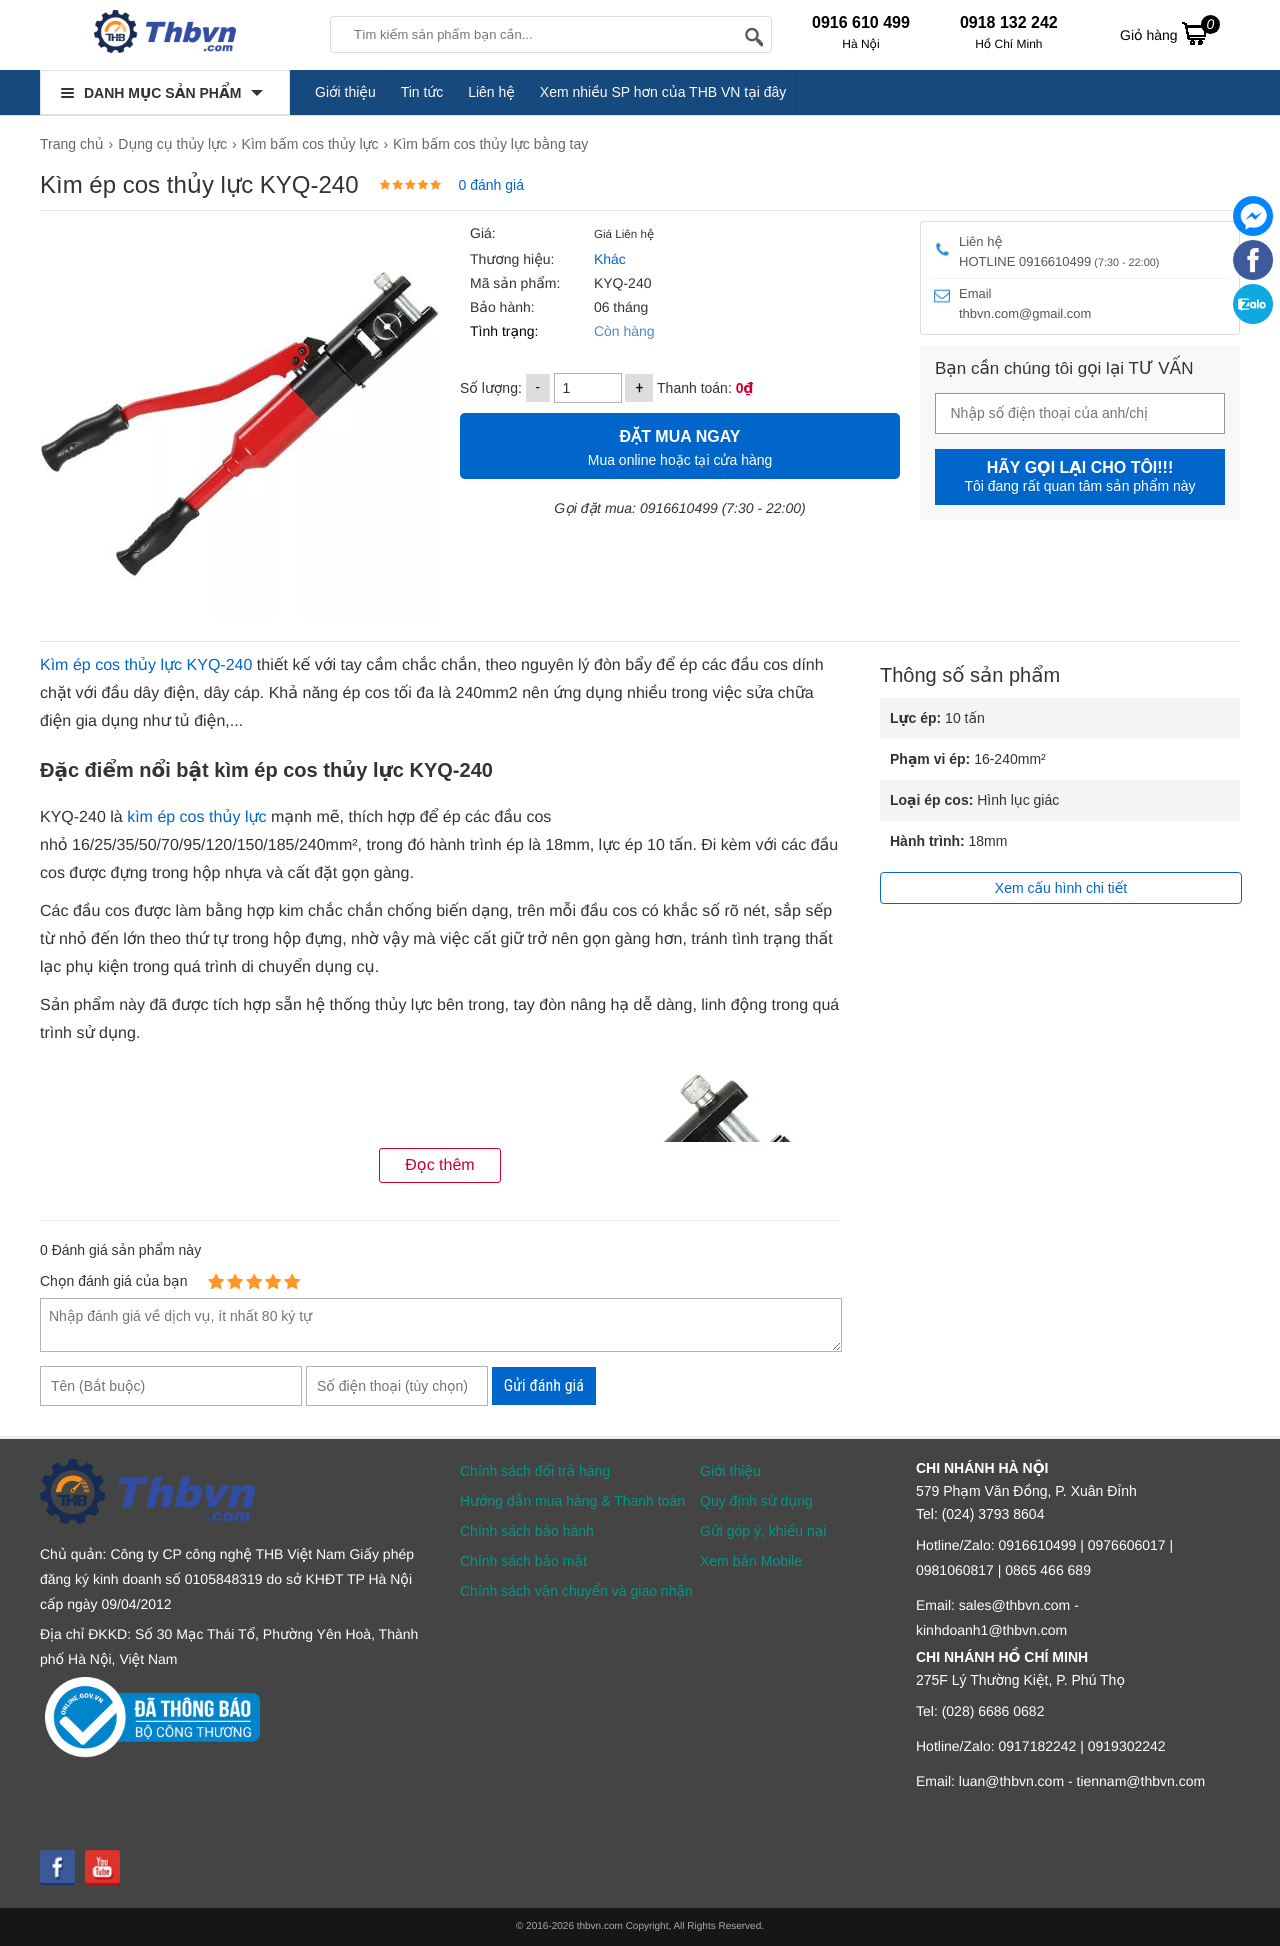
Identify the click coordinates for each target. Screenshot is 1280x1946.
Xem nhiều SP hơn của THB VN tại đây (663, 92)
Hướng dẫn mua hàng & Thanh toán (572, 1501)
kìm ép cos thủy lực (196, 817)
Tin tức (422, 92)
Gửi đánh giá (544, 1385)
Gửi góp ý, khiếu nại (763, 1531)
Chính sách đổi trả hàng (535, 1471)
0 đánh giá (491, 185)
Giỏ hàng (1170, 33)
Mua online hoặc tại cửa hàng (680, 445)
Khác (608, 259)
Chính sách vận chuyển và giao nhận (576, 1591)
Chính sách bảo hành (527, 1531)
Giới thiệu (345, 92)
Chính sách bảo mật (523, 1561)
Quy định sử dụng (756, 1501)
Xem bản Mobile (751, 1561)
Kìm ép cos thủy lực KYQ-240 (146, 665)
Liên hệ (491, 92)
